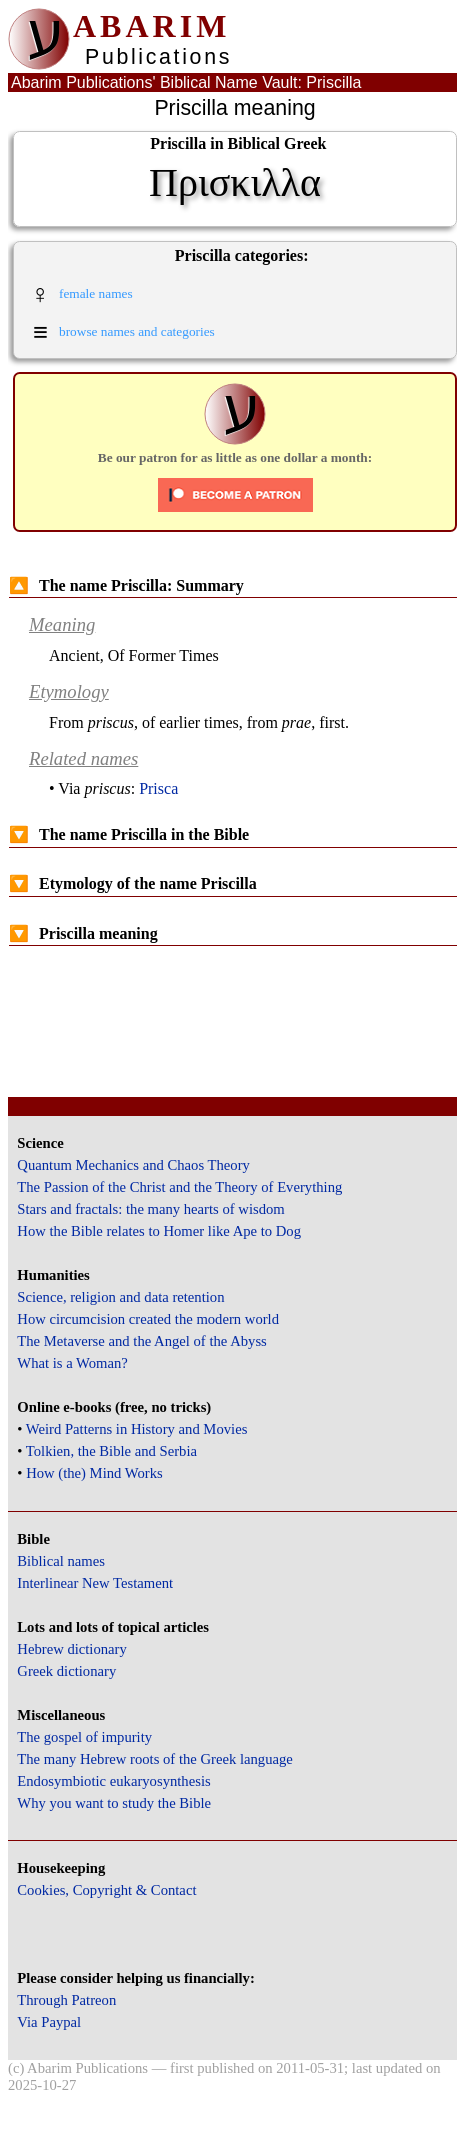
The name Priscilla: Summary (126, 585)
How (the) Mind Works (94, 1473)
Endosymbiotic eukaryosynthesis (113, 1781)
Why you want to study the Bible (114, 1803)
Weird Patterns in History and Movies (136, 1429)
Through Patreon (66, 2000)
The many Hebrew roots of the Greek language (155, 1759)
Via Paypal (49, 2022)
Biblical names (61, 1561)
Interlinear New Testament (95, 1583)
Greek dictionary (66, 1671)
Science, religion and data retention (120, 1297)
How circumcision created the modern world (148, 1319)
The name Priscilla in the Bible (129, 834)
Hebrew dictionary (71, 1649)
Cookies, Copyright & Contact (106, 1890)
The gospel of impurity (84, 1737)
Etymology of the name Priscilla (133, 883)
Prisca (158, 788)
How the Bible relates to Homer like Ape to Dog (159, 1231)
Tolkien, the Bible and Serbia (111, 1451)
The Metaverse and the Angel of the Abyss (142, 1341)
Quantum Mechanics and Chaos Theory (133, 1165)
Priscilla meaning (83, 933)
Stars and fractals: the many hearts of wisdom (150, 1209)
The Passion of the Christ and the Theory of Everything (179, 1187)
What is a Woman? (72, 1363)
